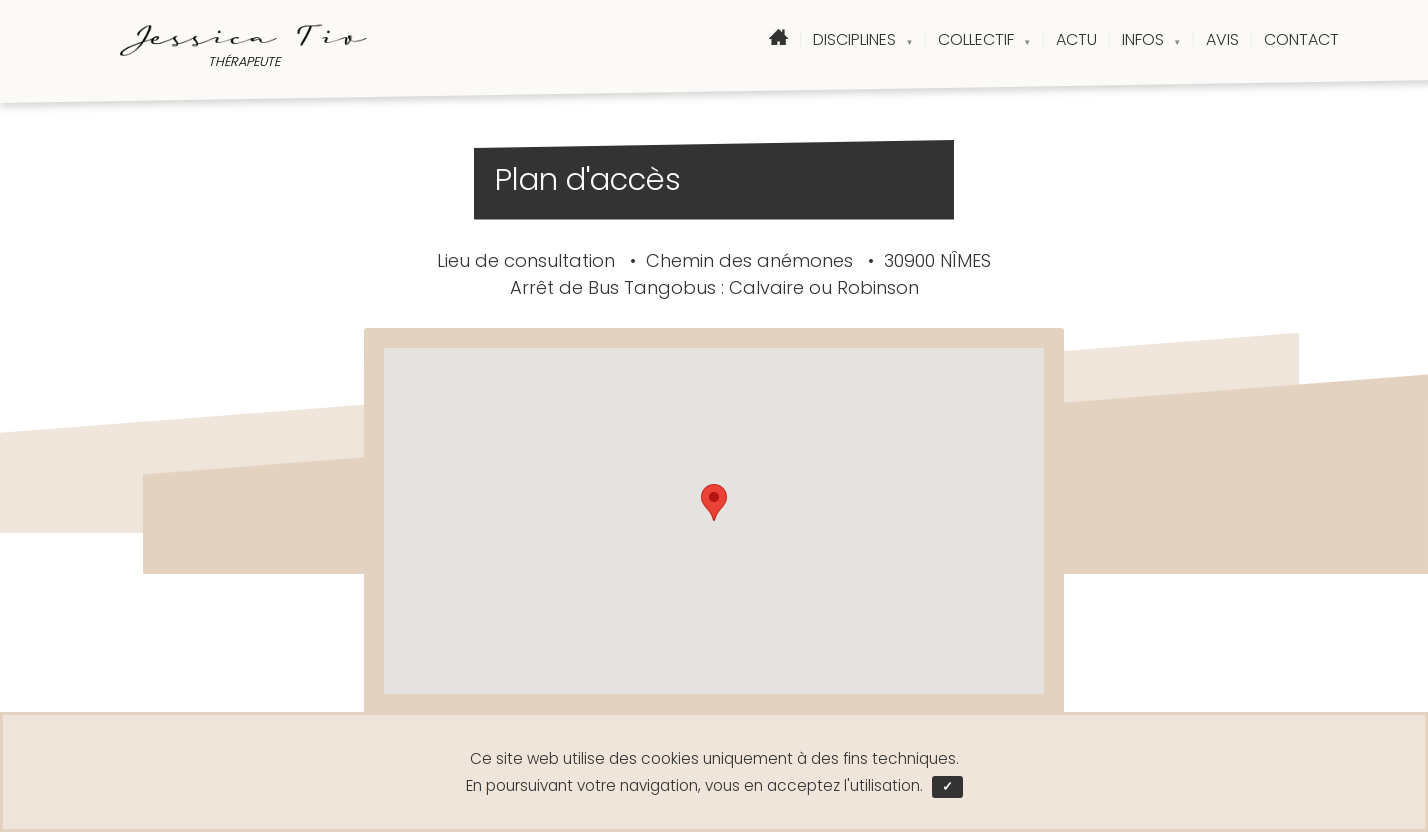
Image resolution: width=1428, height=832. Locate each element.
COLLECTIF (984, 39)
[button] (714, 502)
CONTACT (1301, 39)
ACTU (1076, 39)
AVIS (1222, 39)
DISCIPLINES (863, 39)
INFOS (1151, 39)
